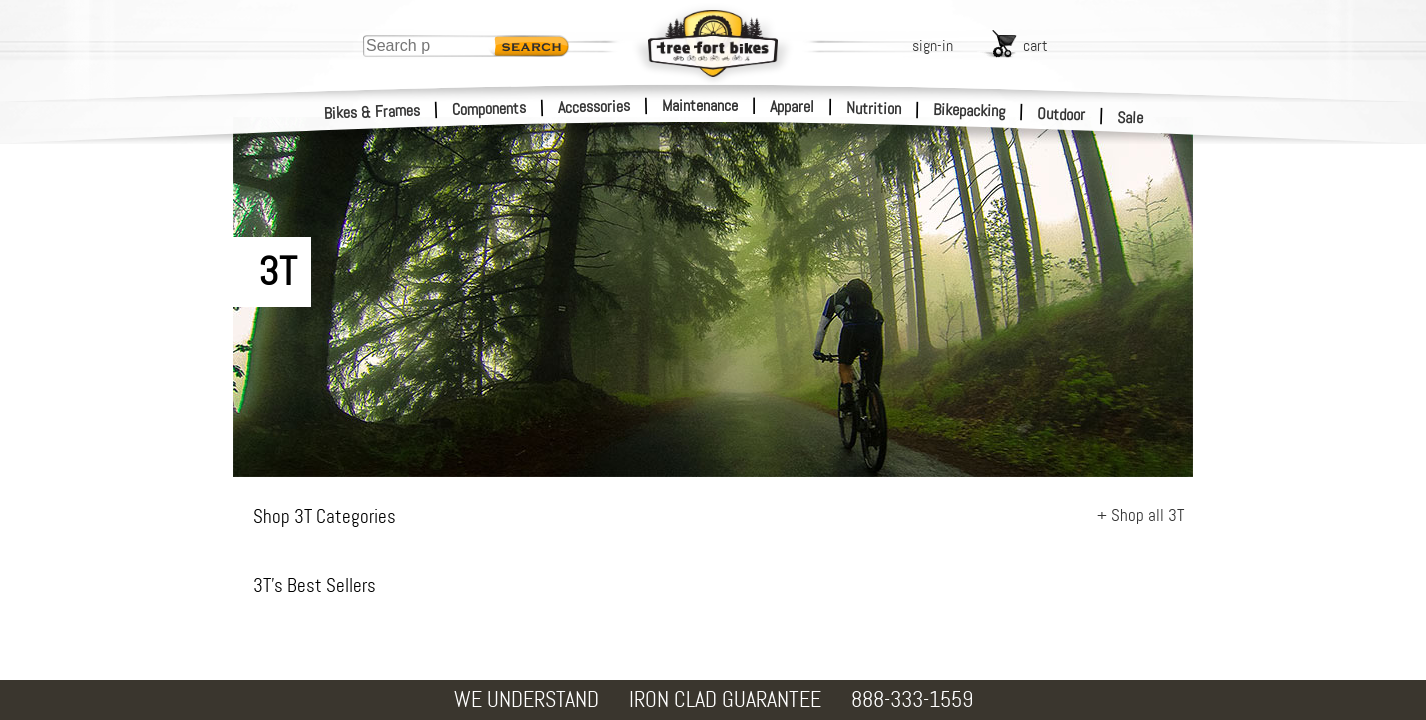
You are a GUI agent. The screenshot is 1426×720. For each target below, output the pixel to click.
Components (489, 108)
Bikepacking (969, 110)
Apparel (792, 106)
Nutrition (873, 108)
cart (1035, 45)
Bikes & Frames (372, 112)
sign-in (932, 45)
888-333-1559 (912, 699)
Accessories (594, 106)
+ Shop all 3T (1140, 515)
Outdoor (1061, 114)
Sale (1130, 118)
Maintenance (700, 105)
